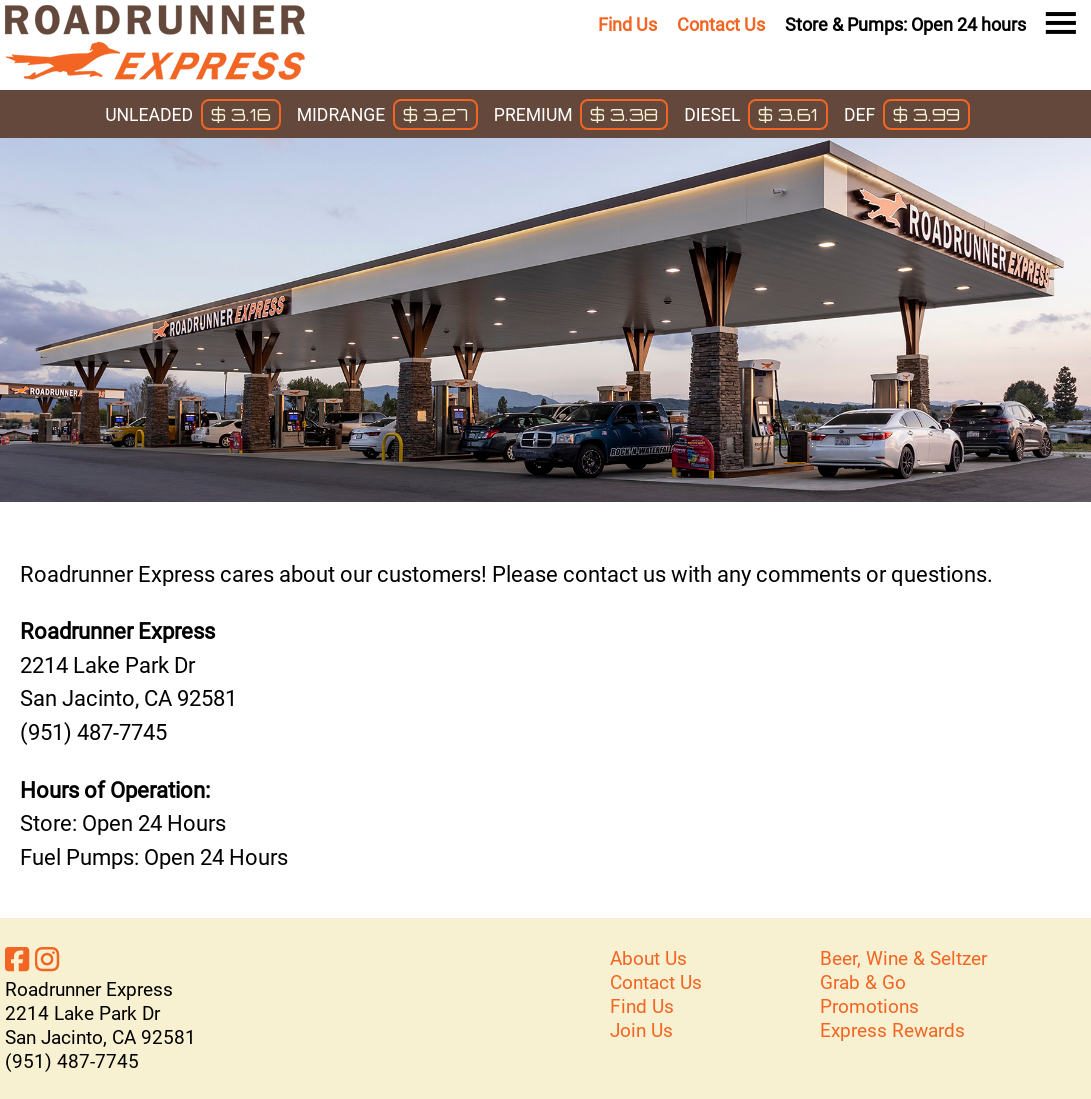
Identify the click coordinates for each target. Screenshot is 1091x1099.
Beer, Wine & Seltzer (903, 958)
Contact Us (721, 25)
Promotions (869, 1006)
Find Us (627, 25)
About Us (648, 958)
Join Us (641, 1030)
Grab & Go (863, 982)
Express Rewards (892, 1030)
